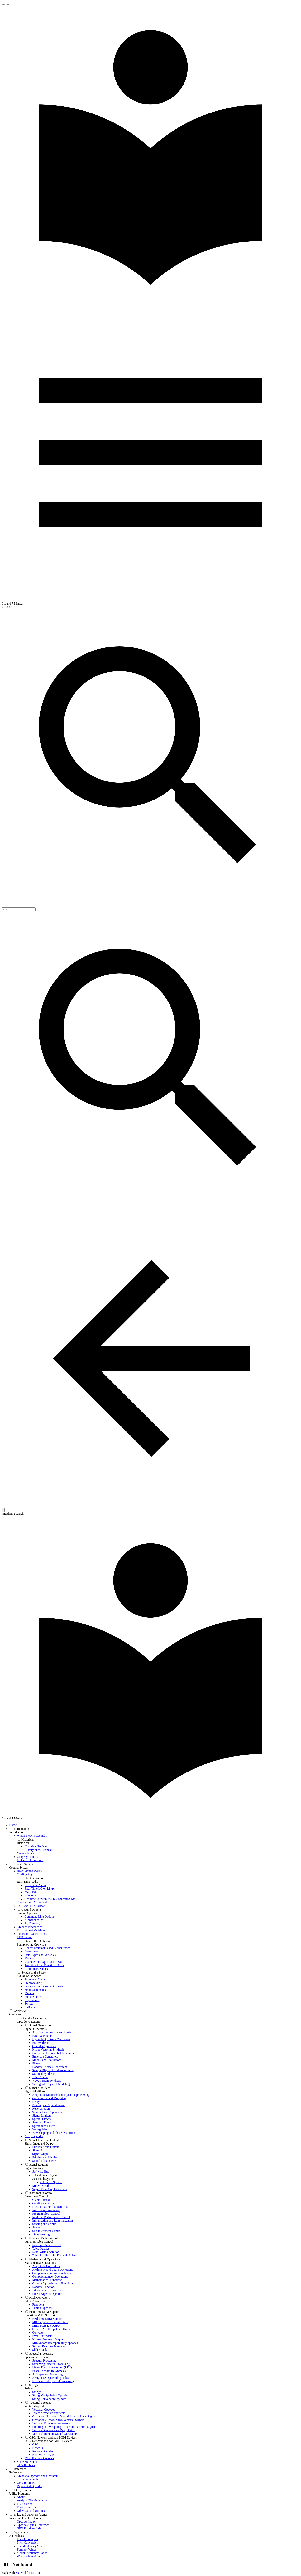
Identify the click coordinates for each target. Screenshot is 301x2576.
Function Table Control (39, 2241)
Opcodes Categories (29, 2021)
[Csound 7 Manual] (150, 301)
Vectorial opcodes (35, 2406)
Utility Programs (19, 2493)
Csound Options (27, 1913)
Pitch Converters (35, 2301)
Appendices (16, 2535)
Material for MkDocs (29, 2572)
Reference (15, 2472)
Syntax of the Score (29, 1976)
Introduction (16, 1832)
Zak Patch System (43, 2178)
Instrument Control (36, 2196)
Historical (23, 1843)
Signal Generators (36, 2028)
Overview (15, 2014)
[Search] (19, 909)
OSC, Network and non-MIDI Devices (48, 2441)
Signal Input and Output (39, 2143)
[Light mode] (3, 607)
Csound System (18, 1867)
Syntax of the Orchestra (31, 1944)
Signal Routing (34, 2168)
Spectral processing (37, 2357)
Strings (29, 2388)
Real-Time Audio (27, 1881)
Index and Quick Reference (26, 2518)
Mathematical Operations (40, 2262)
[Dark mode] (8, 607)
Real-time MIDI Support (40, 2315)
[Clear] (3, 1510)
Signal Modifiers (35, 2091)
